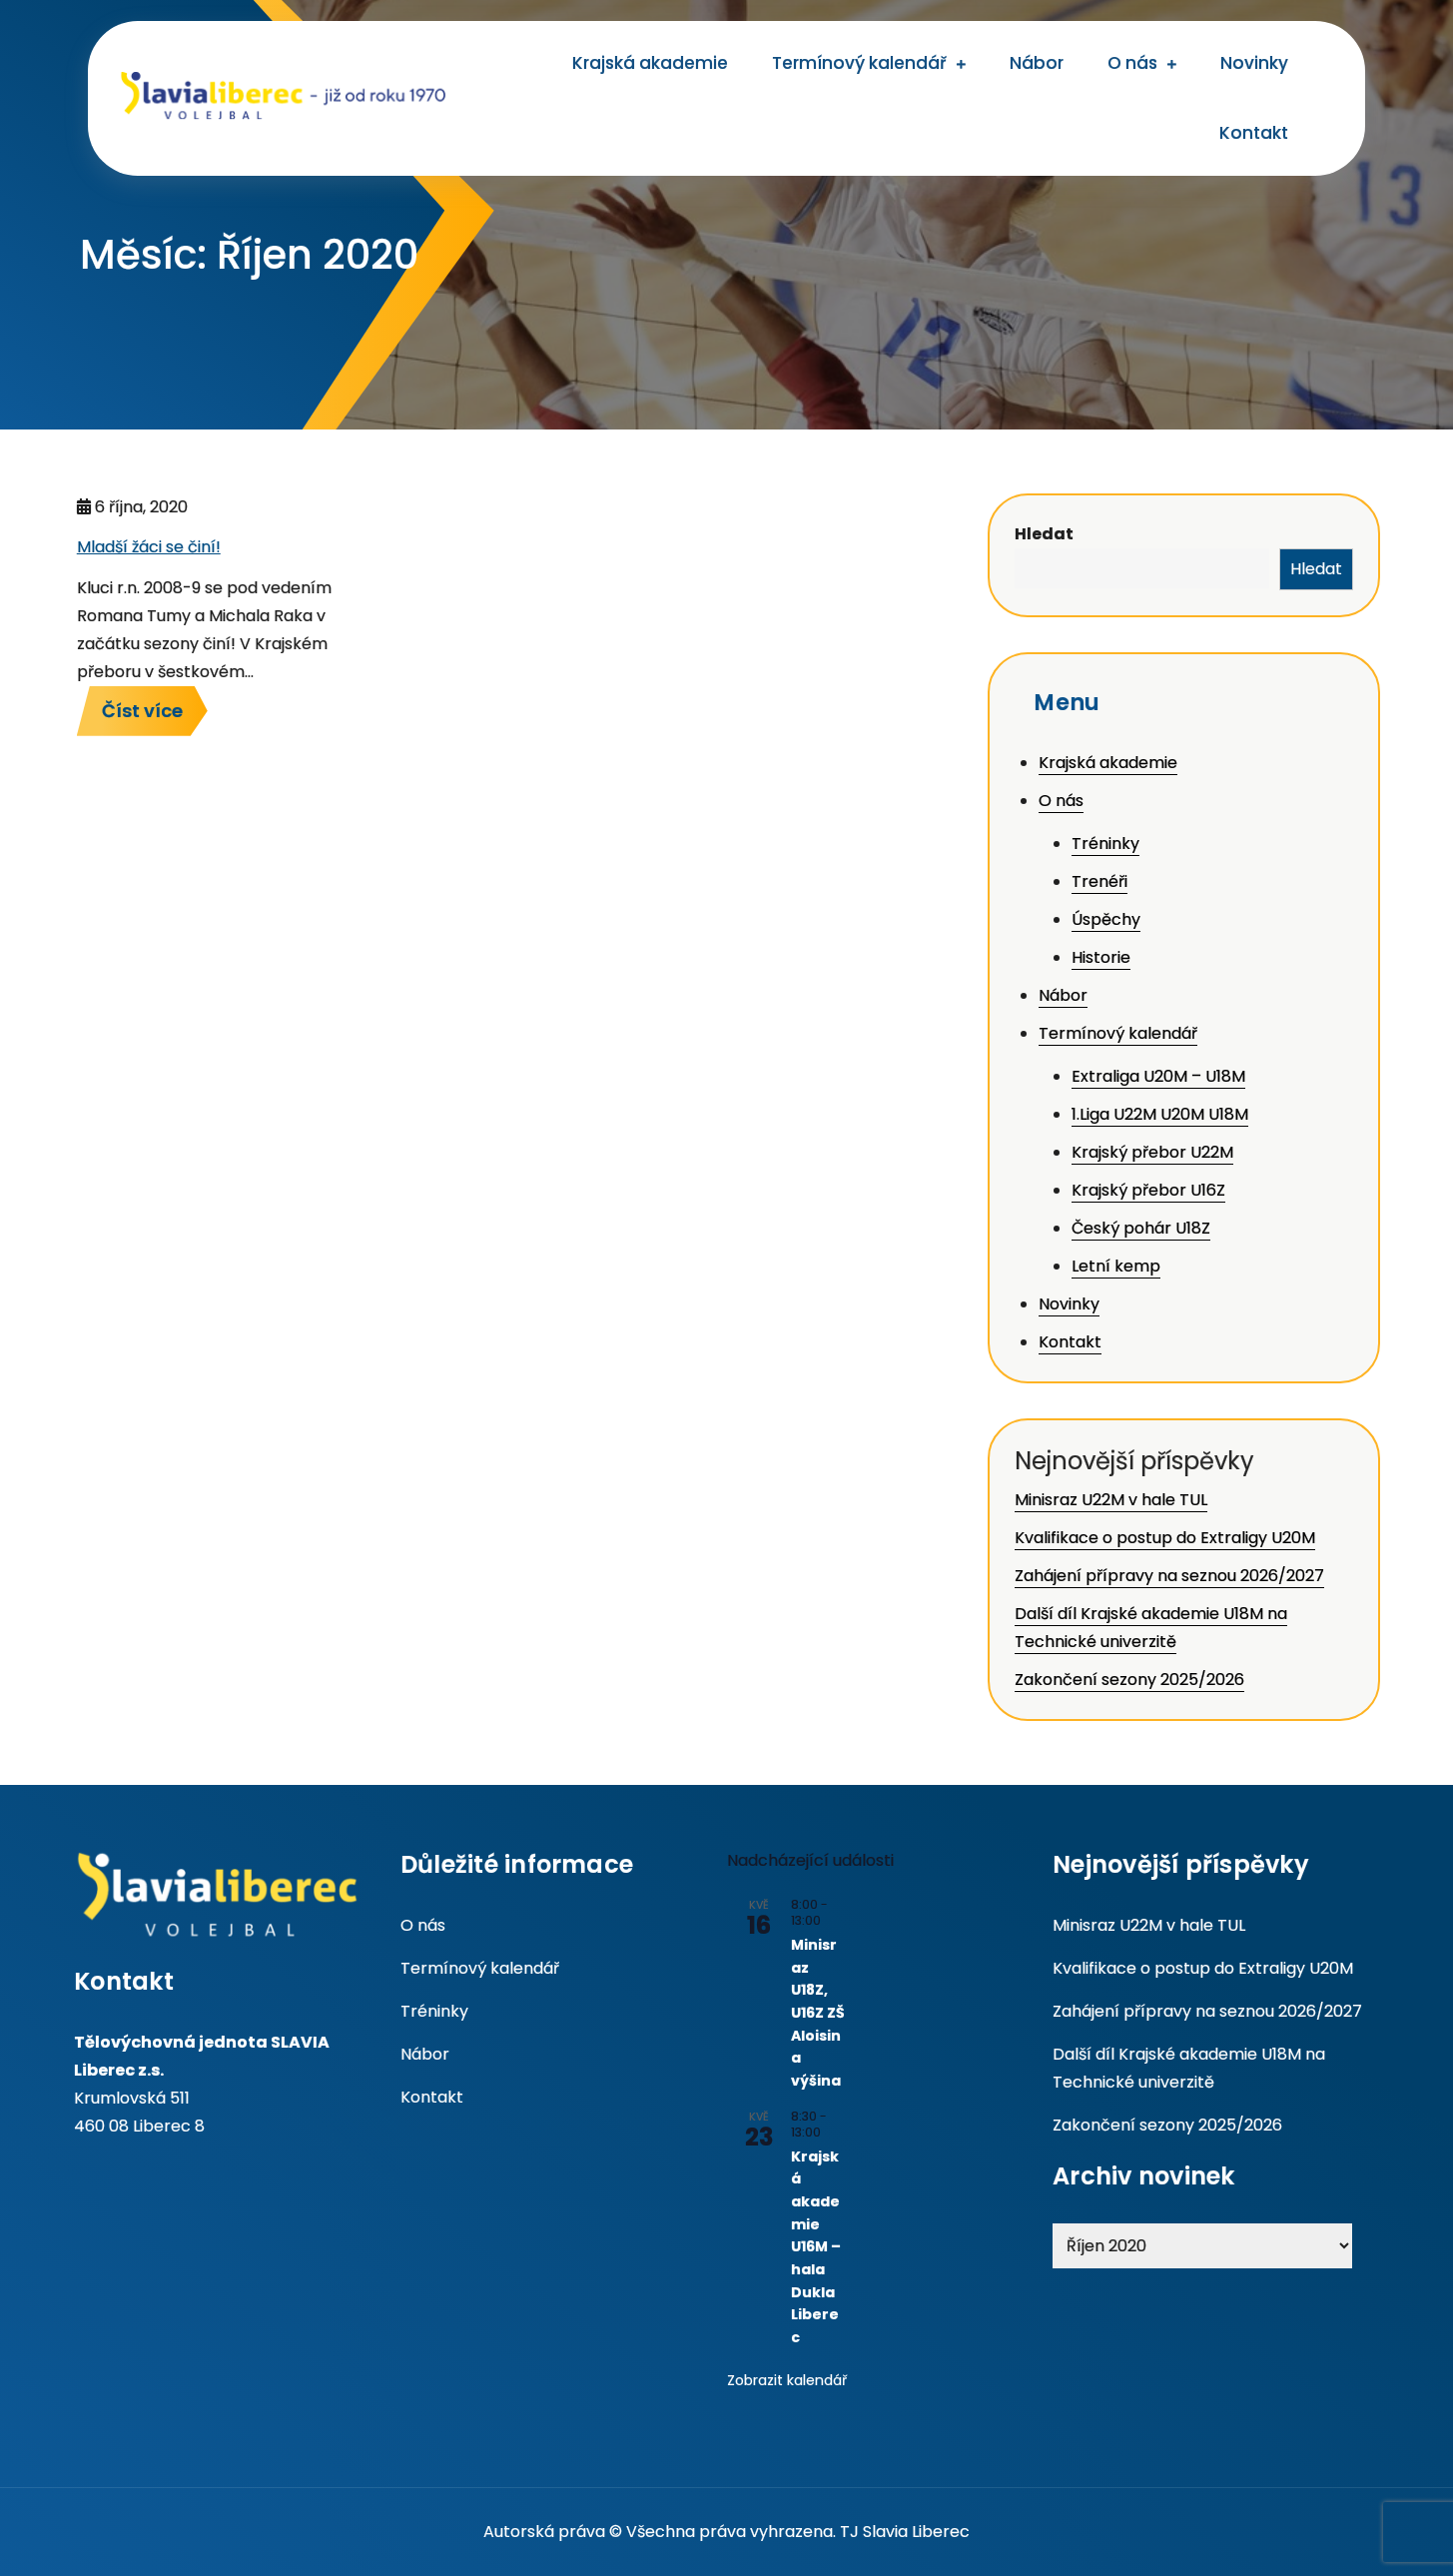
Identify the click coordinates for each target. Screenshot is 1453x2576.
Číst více (142, 710)
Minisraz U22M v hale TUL (1111, 1499)
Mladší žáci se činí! (149, 546)
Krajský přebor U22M (1152, 1152)
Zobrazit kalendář (787, 2380)
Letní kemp (1116, 1266)
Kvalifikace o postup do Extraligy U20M (1165, 1537)
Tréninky (1105, 843)
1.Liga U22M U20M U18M (1160, 1114)
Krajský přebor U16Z (1148, 1190)
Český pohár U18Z (1141, 1228)
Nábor (1037, 63)
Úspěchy (1106, 919)
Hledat (1044, 533)
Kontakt (1253, 133)
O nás (1132, 63)
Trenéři (1099, 881)
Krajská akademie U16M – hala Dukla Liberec (816, 2247)
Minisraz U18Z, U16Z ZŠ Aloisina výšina (818, 2013)
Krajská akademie (650, 63)
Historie (1101, 957)
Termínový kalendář (859, 63)
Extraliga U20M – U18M (1158, 1076)
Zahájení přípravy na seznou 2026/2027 (1169, 1575)
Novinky (1254, 63)
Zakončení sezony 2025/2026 (1129, 1679)
